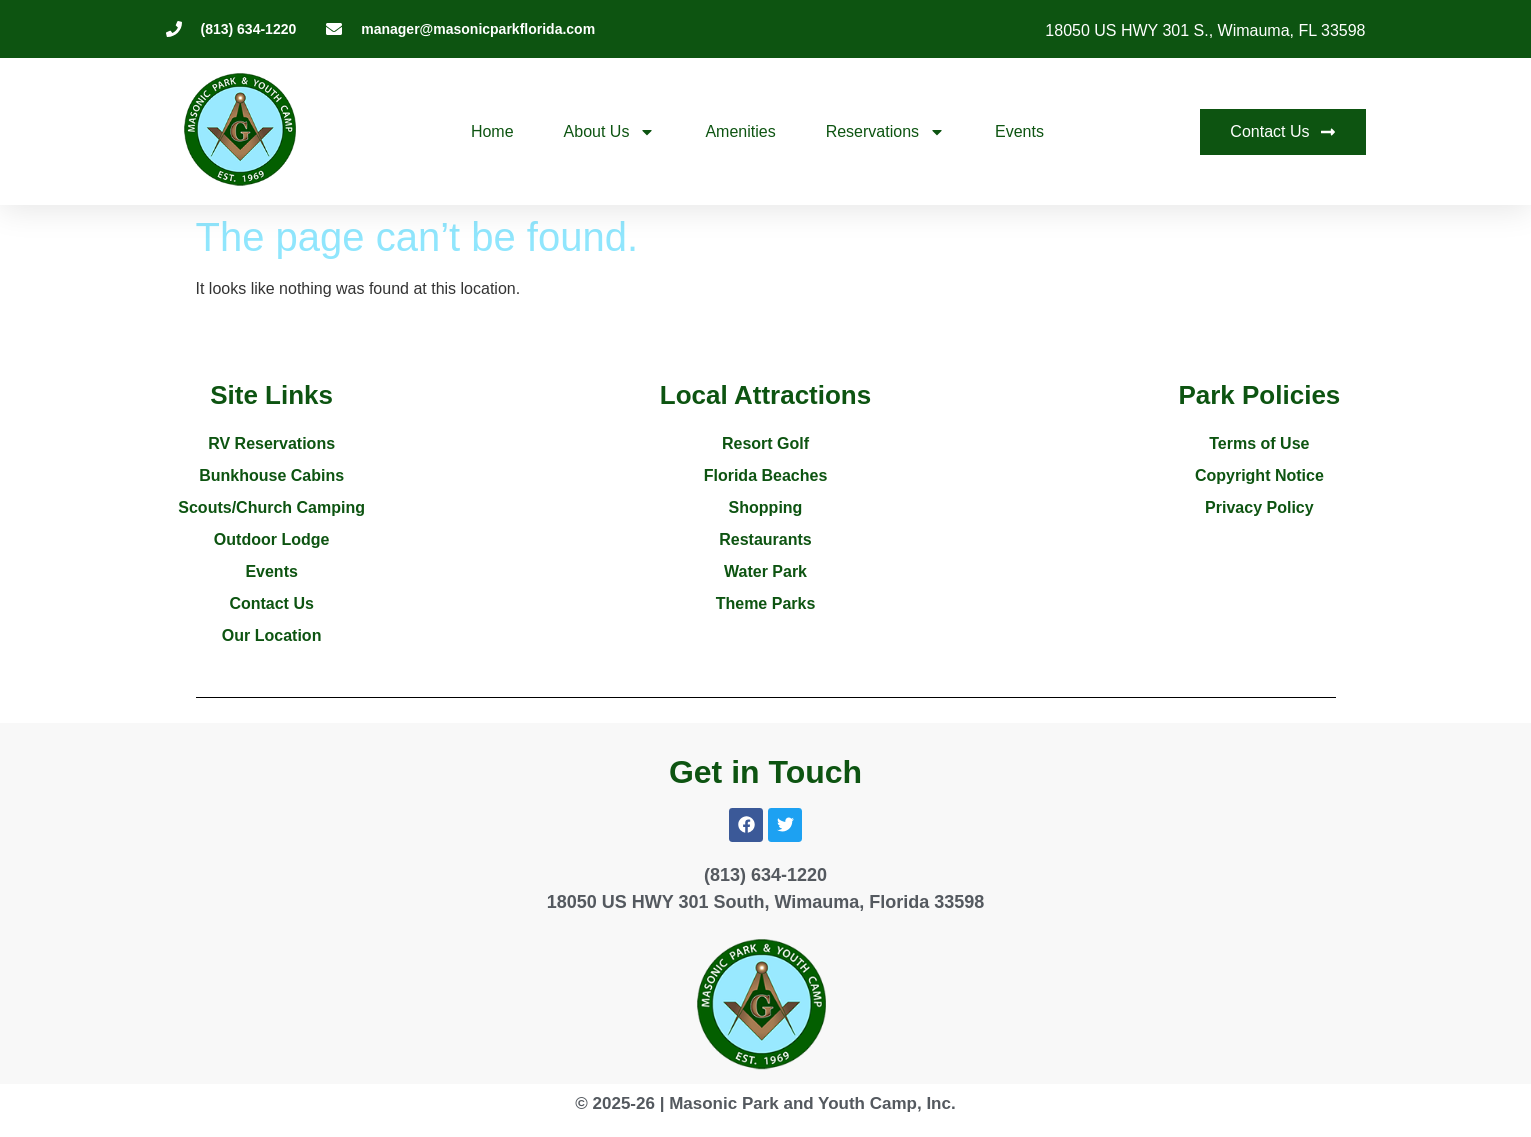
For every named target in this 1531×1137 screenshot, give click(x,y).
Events (1019, 131)
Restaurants (765, 539)
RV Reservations (271, 443)
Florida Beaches (766, 475)
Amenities (740, 131)
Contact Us (271, 603)
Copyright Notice (1259, 475)
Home (492, 131)
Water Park (765, 571)
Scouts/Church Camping (271, 507)
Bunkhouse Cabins (271, 475)
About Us (610, 132)
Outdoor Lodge (272, 539)
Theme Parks (766, 603)
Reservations (885, 132)
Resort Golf (765, 443)
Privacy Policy (1259, 507)
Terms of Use (1259, 443)
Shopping (766, 507)
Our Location (272, 635)
